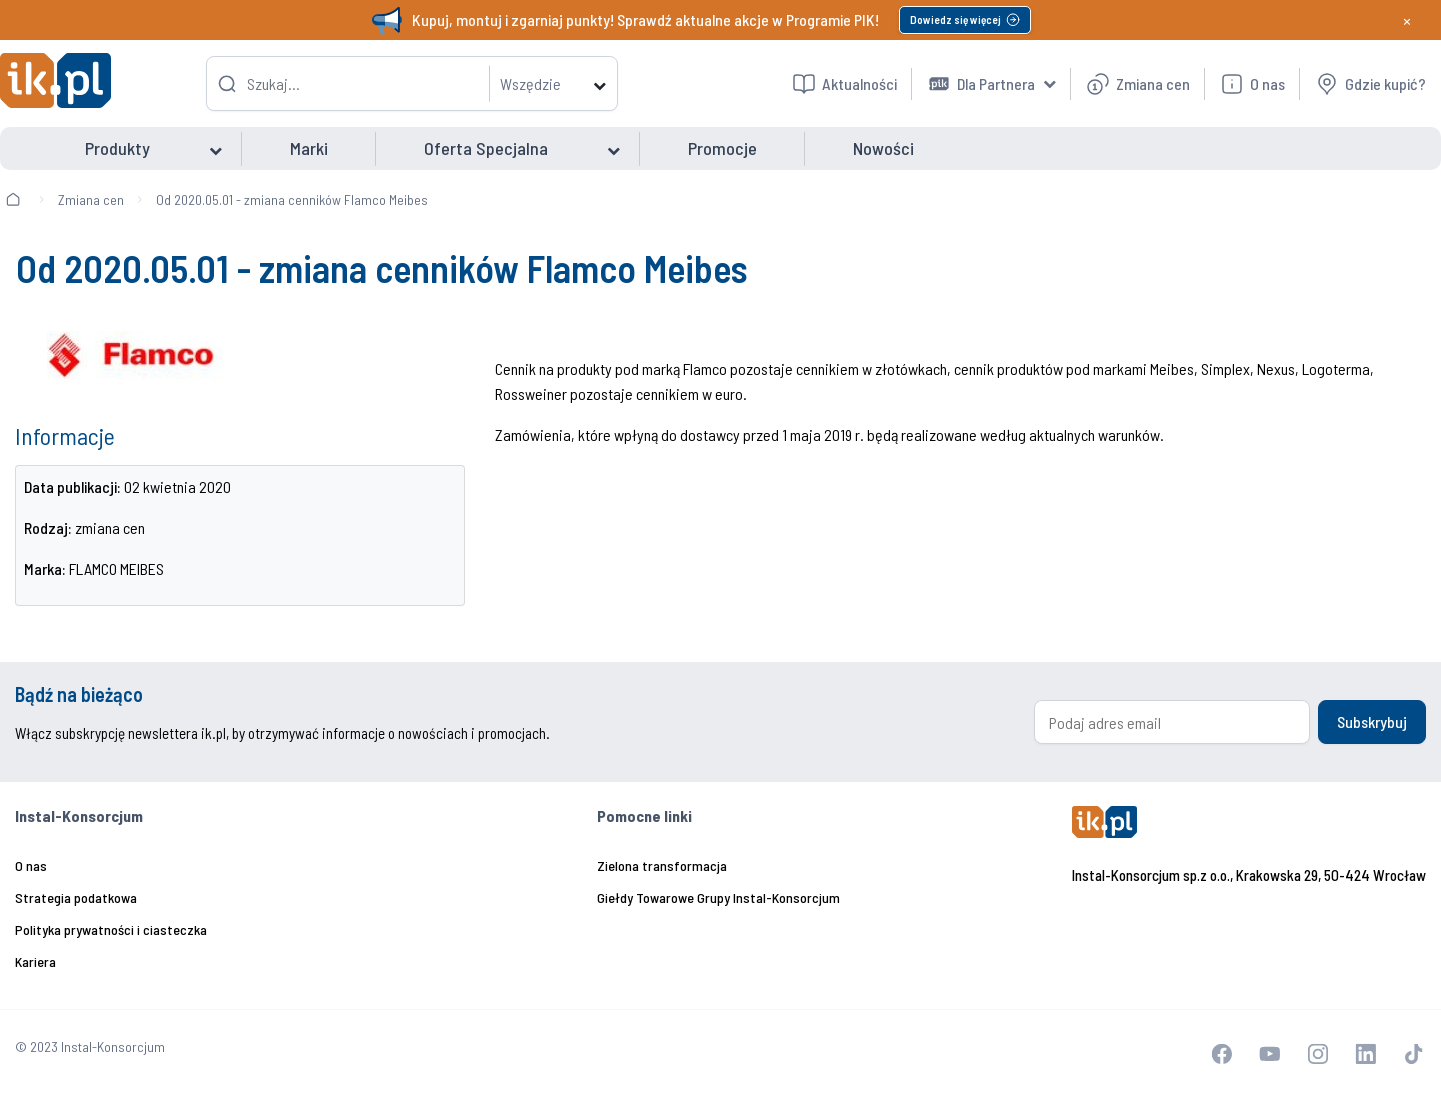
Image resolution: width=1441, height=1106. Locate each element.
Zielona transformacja (662, 865)
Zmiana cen (91, 199)
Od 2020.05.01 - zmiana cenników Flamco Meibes (292, 199)
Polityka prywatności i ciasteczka (111, 929)
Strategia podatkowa (76, 897)
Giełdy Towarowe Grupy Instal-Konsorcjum (718, 897)
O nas (31, 865)
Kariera (35, 961)
